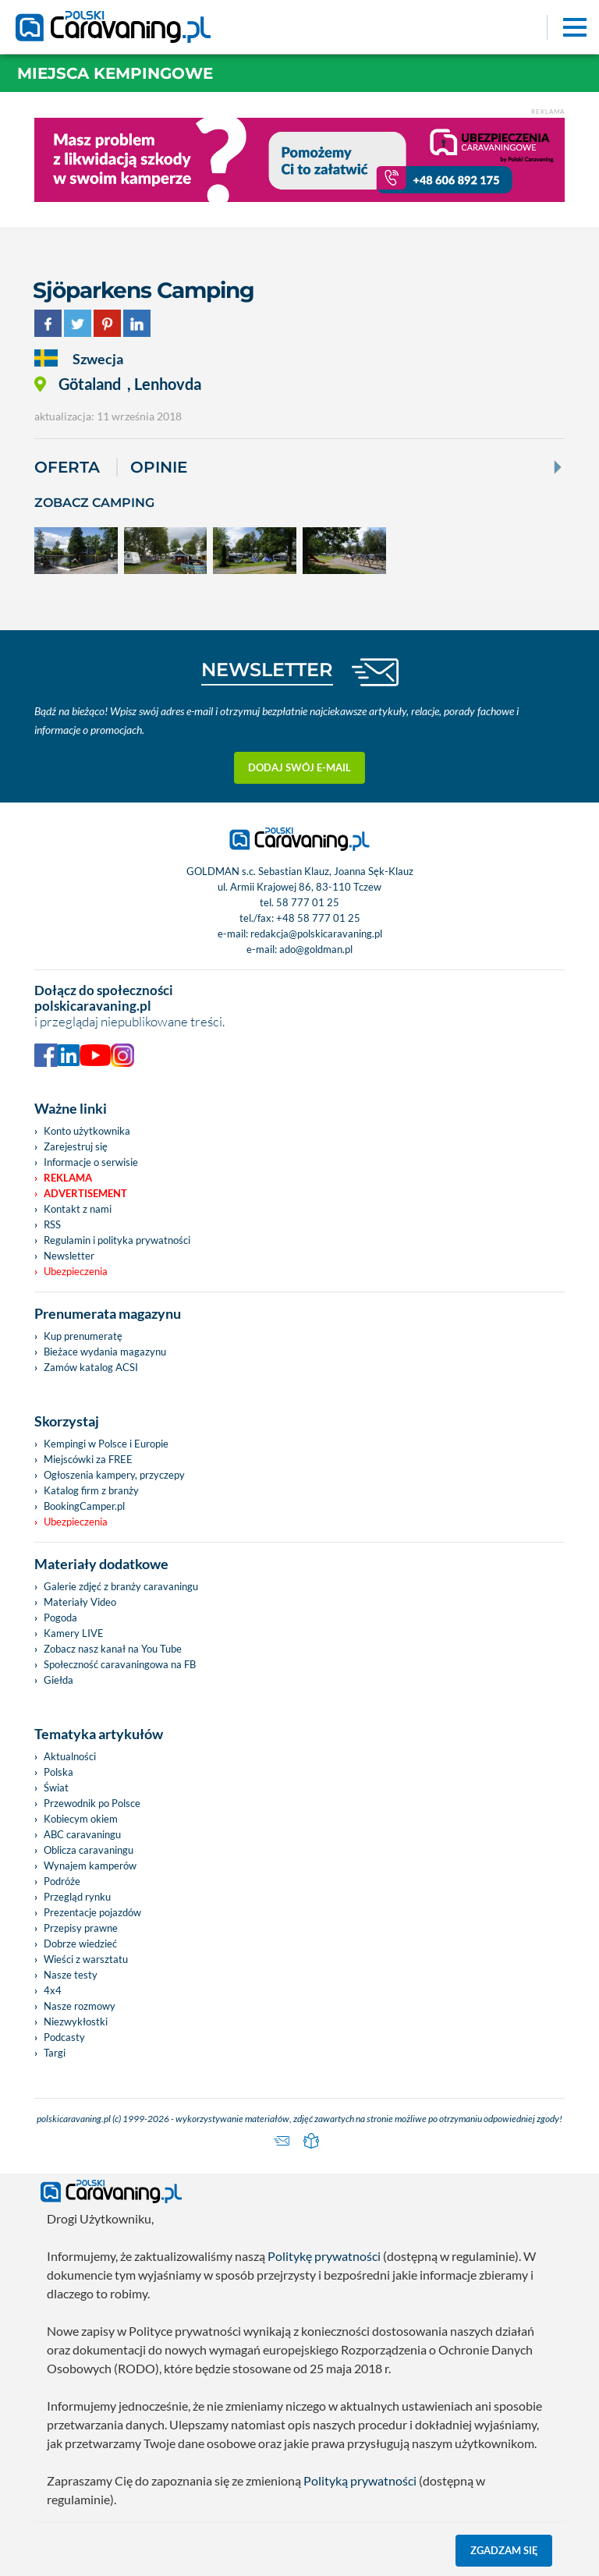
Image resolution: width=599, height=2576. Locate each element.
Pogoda (60, 1617)
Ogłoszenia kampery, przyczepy (114, 1475)
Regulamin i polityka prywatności (117, 1240)
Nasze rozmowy (79, 2006)
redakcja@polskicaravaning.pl (316, 933)
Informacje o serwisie (91, 1162)
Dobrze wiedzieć (80, 1943)
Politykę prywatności (324, 2255)
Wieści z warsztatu (86, 1959)
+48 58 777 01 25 (318, 918)
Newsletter (69, 1255)
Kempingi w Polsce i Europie (106, 1443)
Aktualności (70, 1756)
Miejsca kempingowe (115, 73)
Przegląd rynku (77, 1896)
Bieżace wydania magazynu (105, 1351)
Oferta (67, 467)
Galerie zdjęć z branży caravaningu (121, 1586)
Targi (55, 2052)
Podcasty (64, 2037)
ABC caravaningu (82, 1834)
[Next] (556, 467)
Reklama (68, 1177)
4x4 (53, 1990)
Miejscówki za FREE (88, 1459)
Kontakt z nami (78, 1209)
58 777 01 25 (307, 902)
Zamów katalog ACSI (91, 1367)
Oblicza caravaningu (88, 1850)
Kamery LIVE (74, 1633)
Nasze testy (70, 1974)
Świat (56, 1787)
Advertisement (85, 1193)
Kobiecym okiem (81, 1818)
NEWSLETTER (267, 669)
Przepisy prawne (81, 1928)
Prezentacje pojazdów (92, 1912)
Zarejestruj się (76, 1146)
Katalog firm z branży (91, 1490)
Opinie (158, 467)
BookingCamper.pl (84, 1506)
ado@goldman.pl (316, 949)
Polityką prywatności (359, 2480)
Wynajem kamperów (90, 1865)
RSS (52, 1224)
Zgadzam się (504, 2550)
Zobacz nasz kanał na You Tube (113, 1648)
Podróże (62, 1881)
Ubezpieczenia (76, 1271)
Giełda (58, 1680)
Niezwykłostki (76, 2021)
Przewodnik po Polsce (92, 1803)
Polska (58, 1772)
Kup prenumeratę (83, 1336)
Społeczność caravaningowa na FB (120, 1664)
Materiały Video (80, 1602)
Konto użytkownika (87, 1131)
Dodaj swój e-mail (299, 767)
